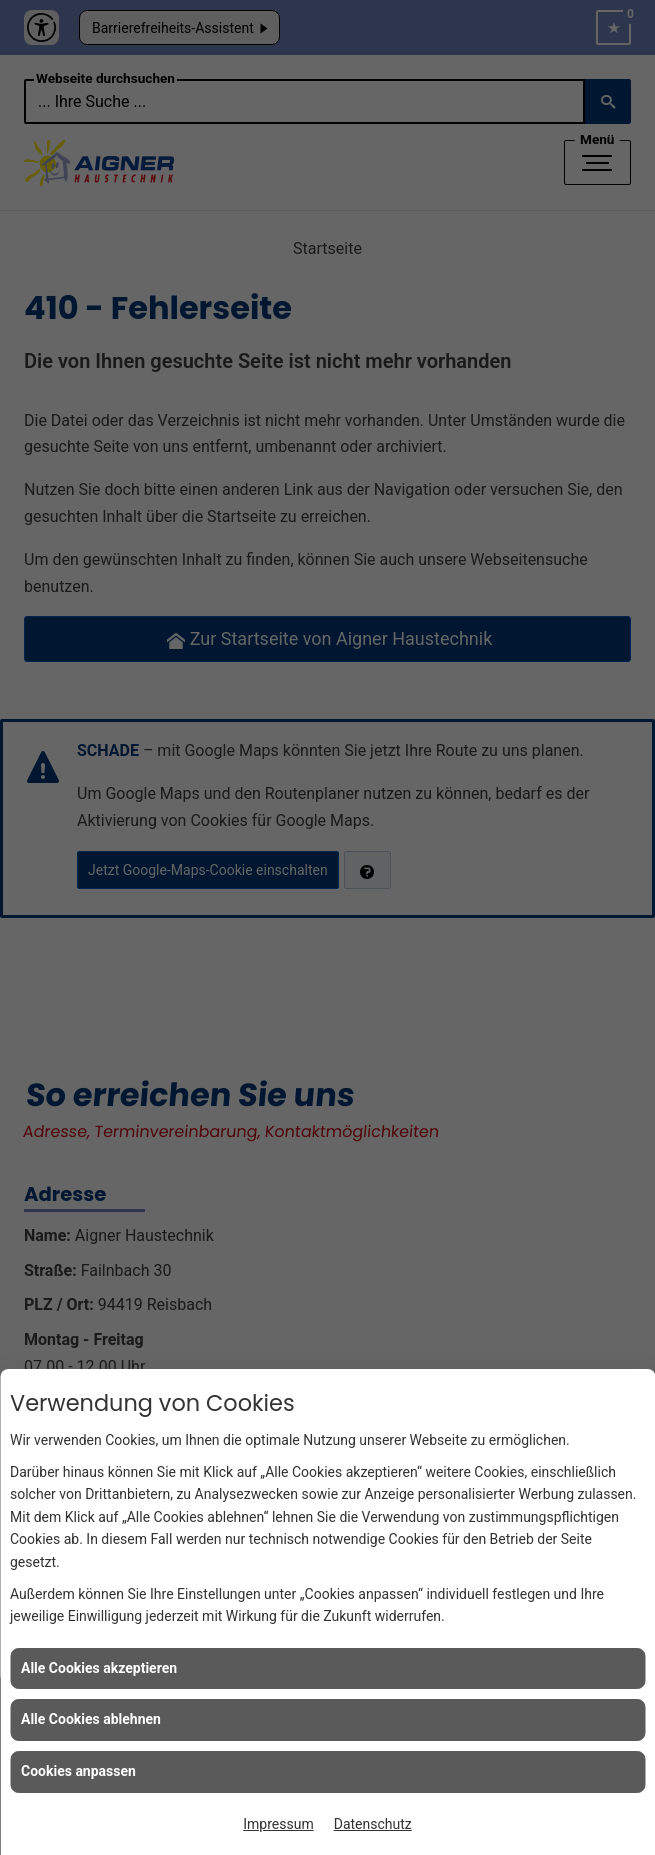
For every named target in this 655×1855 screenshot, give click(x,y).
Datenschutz (373, 1824)
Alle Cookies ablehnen (91, 1719)
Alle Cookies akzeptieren (99, 1668)
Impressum (278, 1824)
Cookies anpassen (78, 1771)
